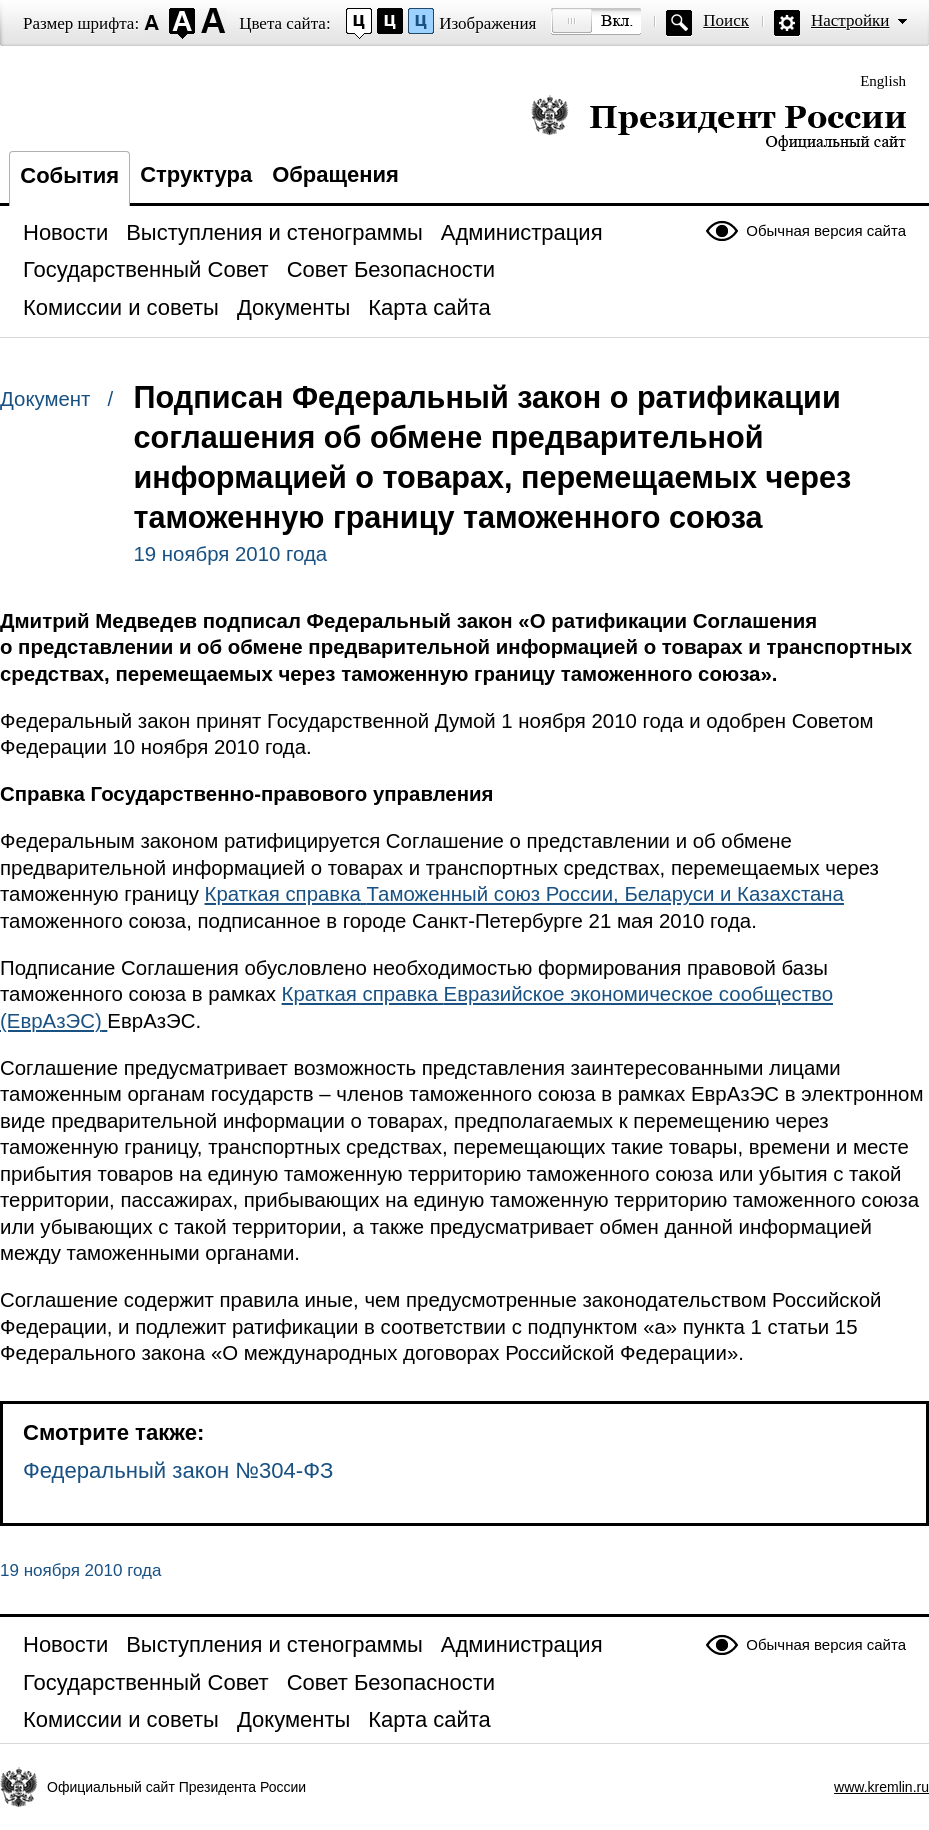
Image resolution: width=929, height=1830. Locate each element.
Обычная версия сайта (826, 230)
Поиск (726, 20)
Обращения (335, 174)
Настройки (850, 20)
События (69, 175)
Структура (196, 174)
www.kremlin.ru (881, 1787)
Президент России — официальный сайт (718, 122)
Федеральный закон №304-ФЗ (178, 1470)
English (883, 81)
